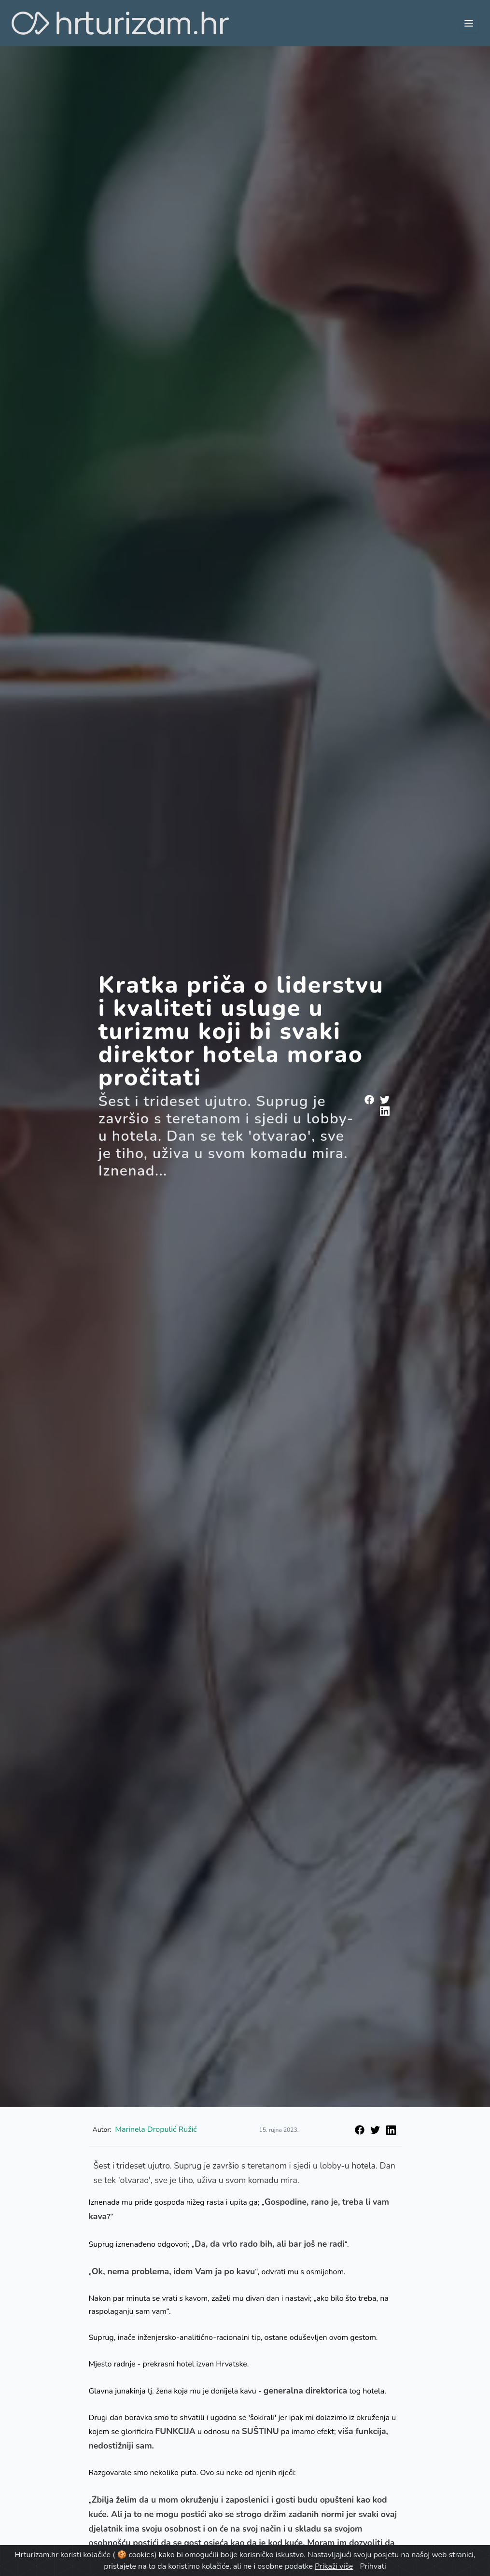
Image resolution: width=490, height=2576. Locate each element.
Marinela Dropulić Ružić (155, 2129)
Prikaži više (334, 2566)
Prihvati (373, 2566)
